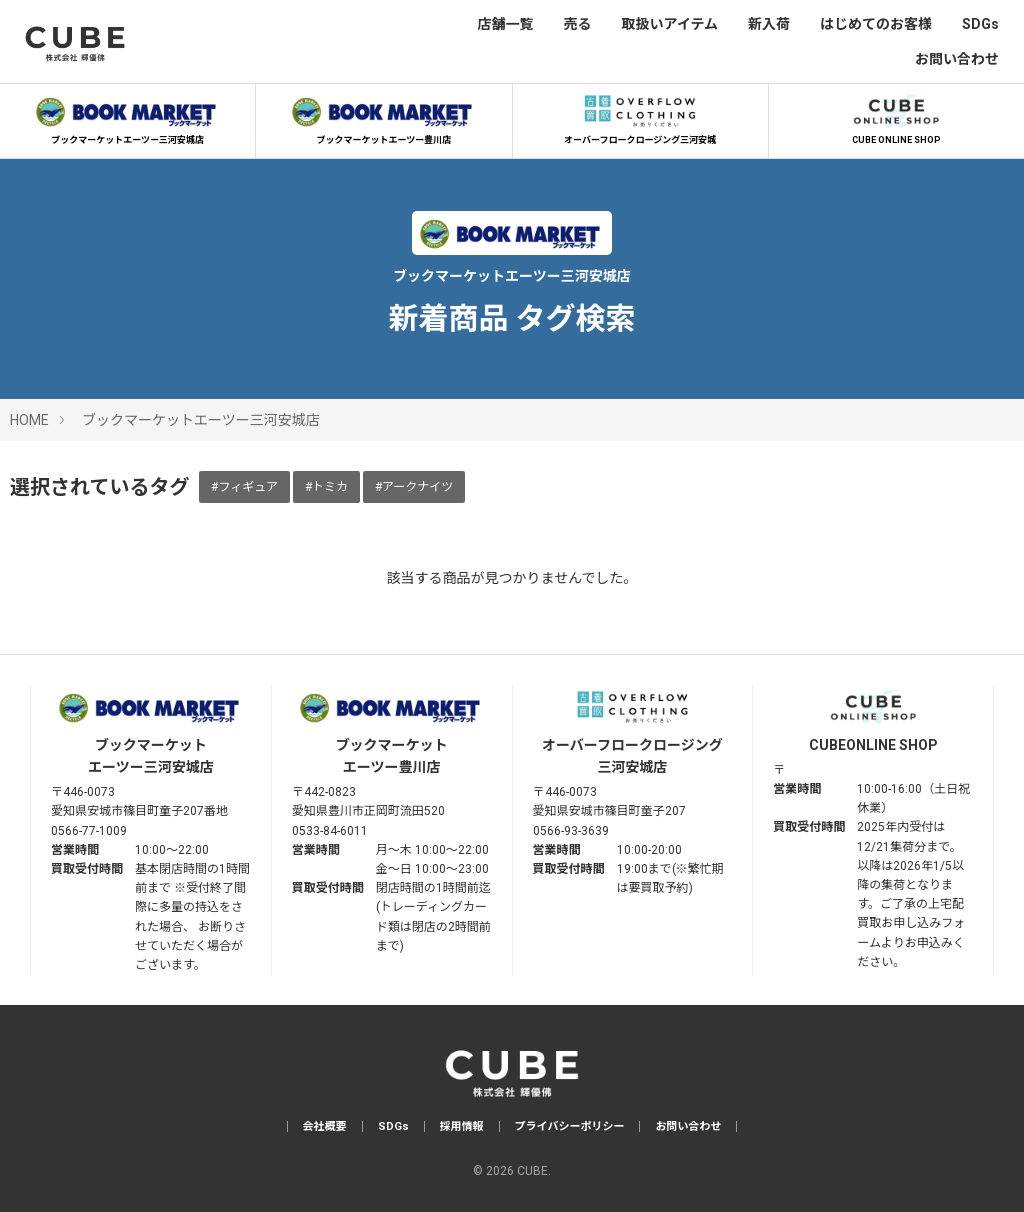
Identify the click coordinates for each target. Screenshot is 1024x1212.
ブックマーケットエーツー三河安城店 (128, 117)
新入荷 (769, 24)
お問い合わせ (957, 59)
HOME (29, 420)
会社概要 (325, 1126)
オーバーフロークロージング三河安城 (640, 117)
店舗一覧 (505, 24)
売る (577, 24)
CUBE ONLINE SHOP (896, 117)
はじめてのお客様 (876, 24)
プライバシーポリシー (570, 1126)
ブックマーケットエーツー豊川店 (384, 117)
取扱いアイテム (669, 24)
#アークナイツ (414, 487)
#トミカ (326, 487)
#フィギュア (244, 487)
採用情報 (462, 1126)
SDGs (980, 24)
